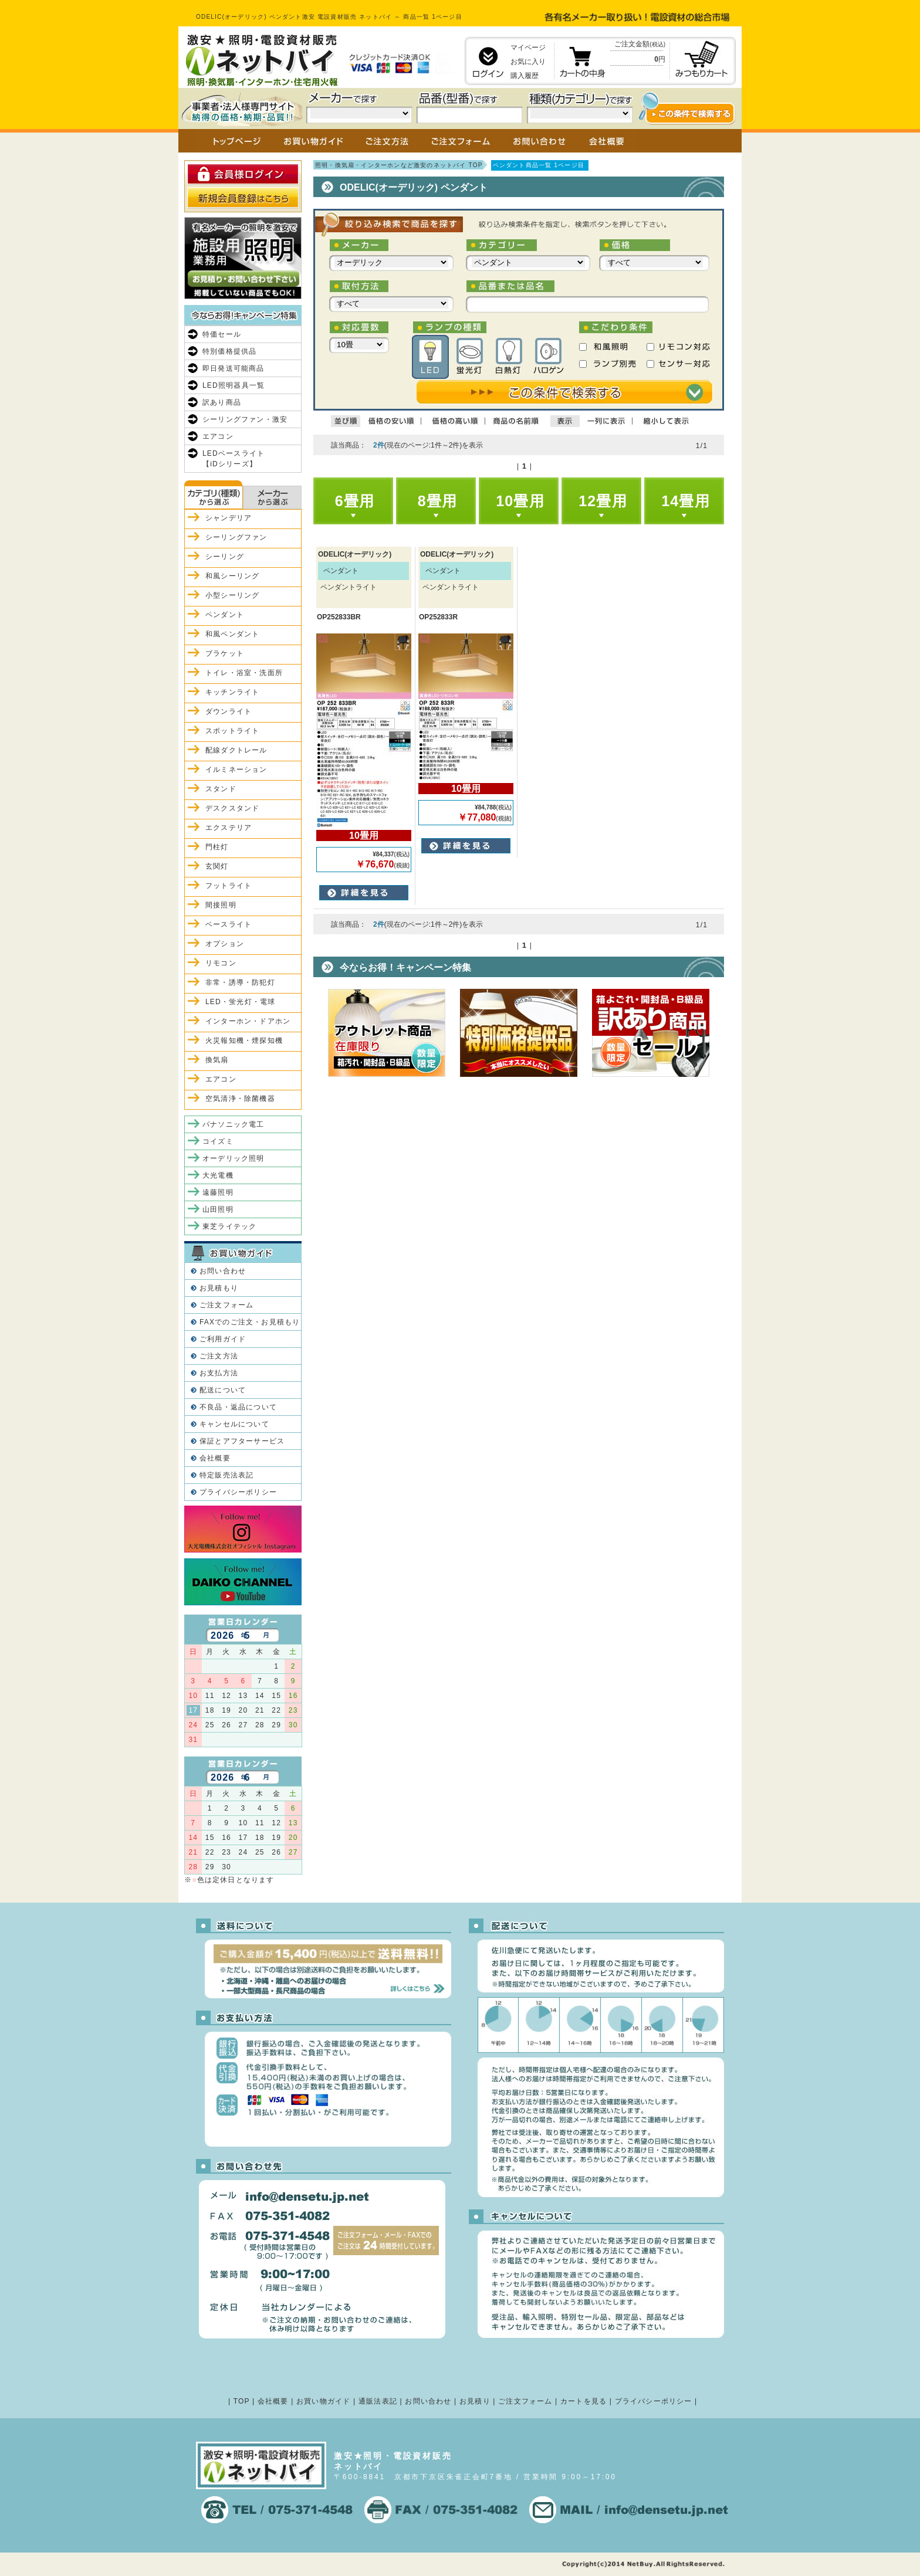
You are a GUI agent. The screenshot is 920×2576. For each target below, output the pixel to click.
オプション (224, 944)
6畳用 (355, 501)
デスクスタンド (232, 808)
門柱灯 (217, 847)
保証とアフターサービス (242, 1441)
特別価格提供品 (229, 351)
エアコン (218, 436)
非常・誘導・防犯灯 (240, 982)
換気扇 (217, 1060)
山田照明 (218, 1209)
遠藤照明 (218, 1192)
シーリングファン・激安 (245, 419)
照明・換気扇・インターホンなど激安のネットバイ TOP (399, 165)
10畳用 (520, 501)
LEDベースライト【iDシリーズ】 (233, 458)
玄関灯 (217, 866)
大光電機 (218, 1175)
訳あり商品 (221, 402)
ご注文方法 (218, 1356)
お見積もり (218, 1288)
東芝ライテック (229, 1226)
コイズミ (218, 1141)
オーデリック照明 (233, 1158)
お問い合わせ (222, 1271)
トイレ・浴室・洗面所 (244, 673)
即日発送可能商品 (233, 368)
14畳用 (685, 501)
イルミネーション (236, 769)
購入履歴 (524, 76)
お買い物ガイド (323, 2401)
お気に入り (528, 61)
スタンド (220, 789)
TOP (242, 2401)
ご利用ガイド (222, 1339)
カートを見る (583, 2401)
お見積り (475, 2401)
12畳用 (603, 501)
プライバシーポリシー (238, 1492)
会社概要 (215, 1458)
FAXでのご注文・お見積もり (249, 1322)
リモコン (220, 963)
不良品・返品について (238, 1407)
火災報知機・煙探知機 (244, 1040)
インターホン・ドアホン (247, 1021)
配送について (222, 1390)
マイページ (528, 47)
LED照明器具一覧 (233, 385)
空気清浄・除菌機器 (240, 1098)
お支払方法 (218, 1373)
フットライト (228, 886)
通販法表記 (377, 2401)
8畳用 (438, 501)
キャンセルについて (234, 1424)
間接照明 (220, 905)
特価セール (221, 334)
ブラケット (224, 653)
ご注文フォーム (226, 1305)
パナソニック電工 (233, 1124)
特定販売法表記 (226, 1475)
